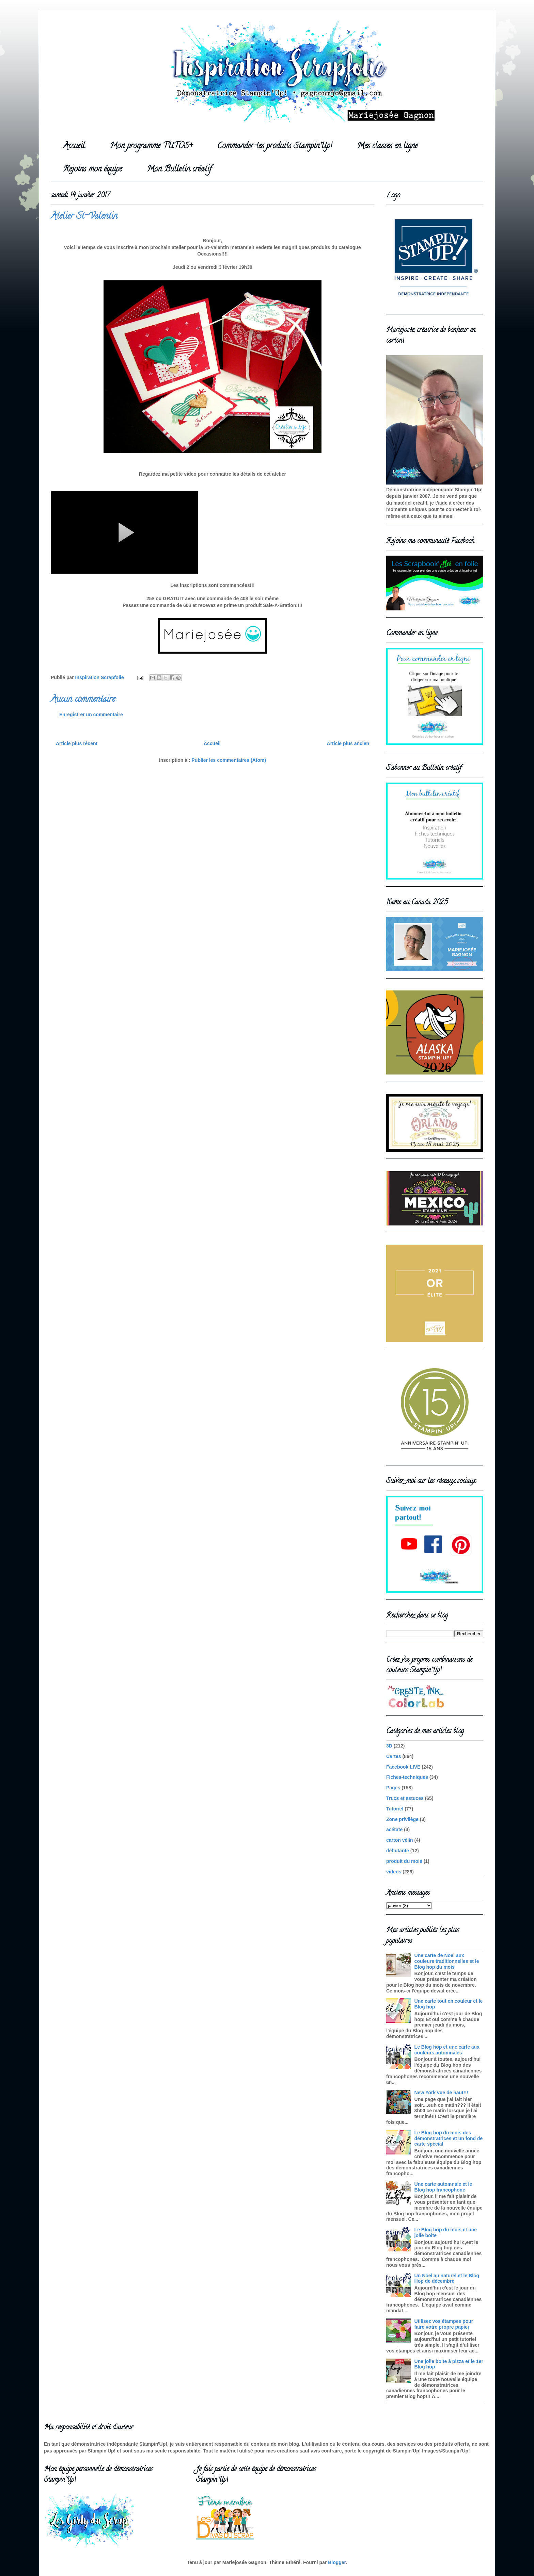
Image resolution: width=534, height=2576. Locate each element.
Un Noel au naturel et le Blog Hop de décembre (447, 2278)
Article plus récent (76, 743)
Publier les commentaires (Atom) (229, 760)
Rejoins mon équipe (92, 169)
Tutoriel (394, 1808)
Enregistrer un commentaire (91, 714)
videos (393, 1871)
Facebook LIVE (403, 1767)
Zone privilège (402, 1819)
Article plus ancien (348, 743)
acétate (394, 1829)
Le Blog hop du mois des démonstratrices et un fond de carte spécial (448, 2138)
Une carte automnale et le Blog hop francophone (443, 2187)
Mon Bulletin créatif (179, 169)
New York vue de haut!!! (441, 2092)
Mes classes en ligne (387, 146)
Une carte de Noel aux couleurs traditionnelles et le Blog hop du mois (446, 1961)
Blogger (337, 2562)
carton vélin (399, 1840)
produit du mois (404, 1861)
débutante (397, 1850)
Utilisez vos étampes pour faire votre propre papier (443, 2324)
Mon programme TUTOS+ (151, 146)
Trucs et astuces (405, 1798)
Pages (393, 1787)
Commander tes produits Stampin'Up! (274, 146)
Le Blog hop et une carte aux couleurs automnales (447, 2049)
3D (389, 1746)
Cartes (393, 1756)
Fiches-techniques (407, 1777)
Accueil (74, 146)
